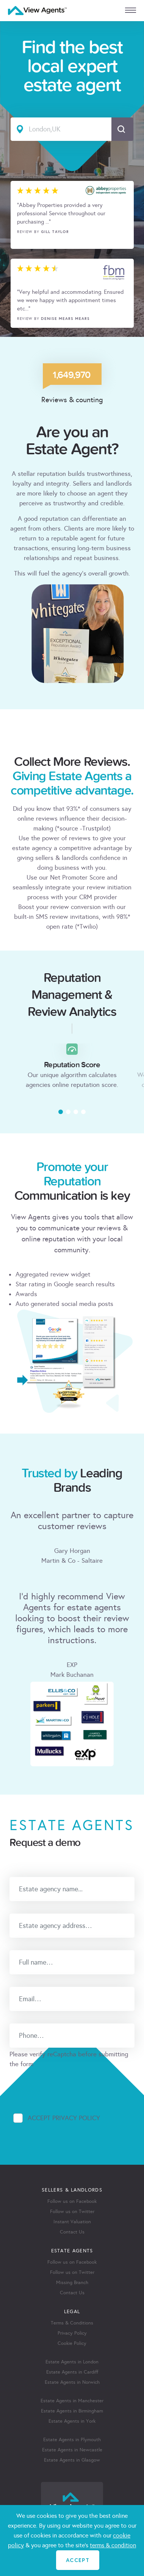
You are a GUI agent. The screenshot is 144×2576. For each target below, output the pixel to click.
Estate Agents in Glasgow (72, 2460)
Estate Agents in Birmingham (72, 2411)
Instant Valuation (72, 2222)
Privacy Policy (72, 2333)
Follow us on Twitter (72, 2212)
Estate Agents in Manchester (72, 2401)
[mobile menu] (130, 10)
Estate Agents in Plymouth (72, 2440)
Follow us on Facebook (72, 2201)
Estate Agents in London (72, 2362)
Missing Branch (72, 2283)
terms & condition (113, 2545)
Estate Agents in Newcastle (72, 2450)
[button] (60, 1112)
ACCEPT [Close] (77, 2560)
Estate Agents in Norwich (72, 2382)
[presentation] (67, 2084)
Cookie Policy (72, 2343)
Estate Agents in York (72, 2421)
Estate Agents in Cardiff (72, 2372)
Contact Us (72, 2232)
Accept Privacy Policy (64, 2118)
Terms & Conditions (72, 2323)
